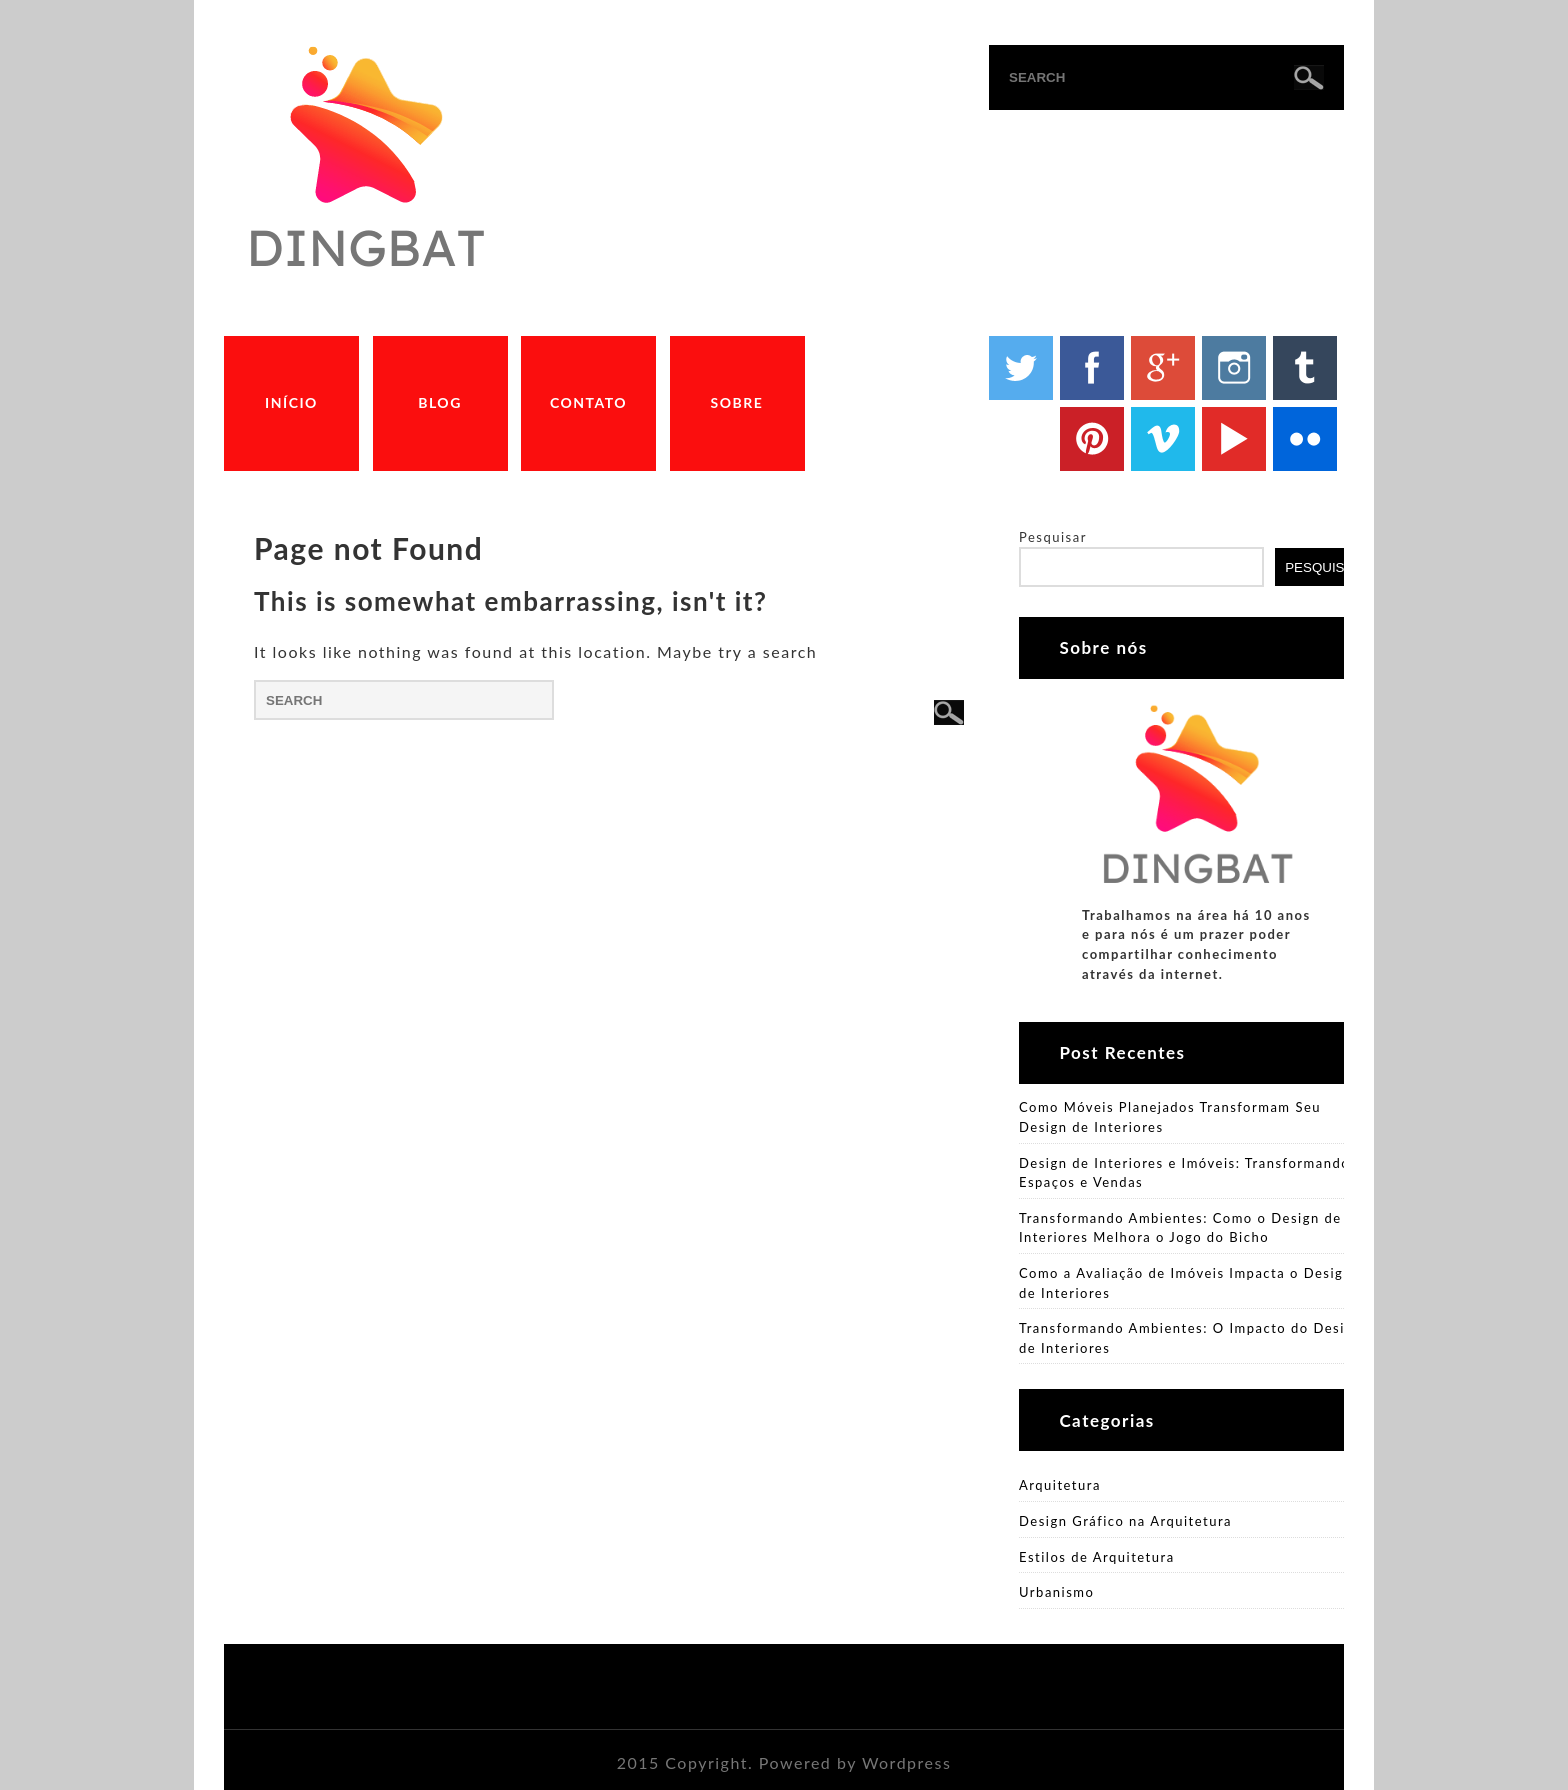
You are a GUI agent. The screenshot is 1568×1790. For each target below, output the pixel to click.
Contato (588, 402)
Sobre (737, 402)
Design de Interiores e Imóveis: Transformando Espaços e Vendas (1184, 1173)
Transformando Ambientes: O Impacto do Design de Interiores (1190, 1338)
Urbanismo (1056, 1592)
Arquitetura (1060, 1485)
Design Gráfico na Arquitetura (1125, 1521)
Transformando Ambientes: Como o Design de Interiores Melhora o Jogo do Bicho (1180, 1228)
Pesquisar (1053, 537)
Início (291, 402)
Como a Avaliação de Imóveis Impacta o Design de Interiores (1185, 1283)
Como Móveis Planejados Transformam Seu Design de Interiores (1170, 1117)
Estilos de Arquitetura (1097, 1557)
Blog (440, 402)
